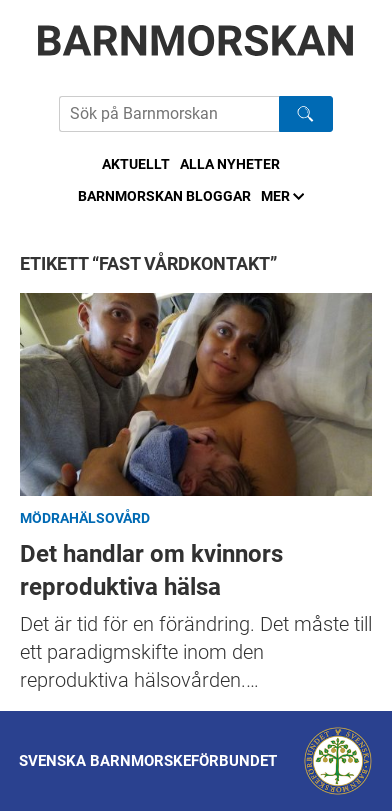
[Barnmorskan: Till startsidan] (196, 40)
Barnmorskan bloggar (164, 196)
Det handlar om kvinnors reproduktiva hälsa (196, 394)
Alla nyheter (230, 164)
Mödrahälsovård (85, 518)
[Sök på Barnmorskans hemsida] (169, 114)
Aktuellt (136, 164)
